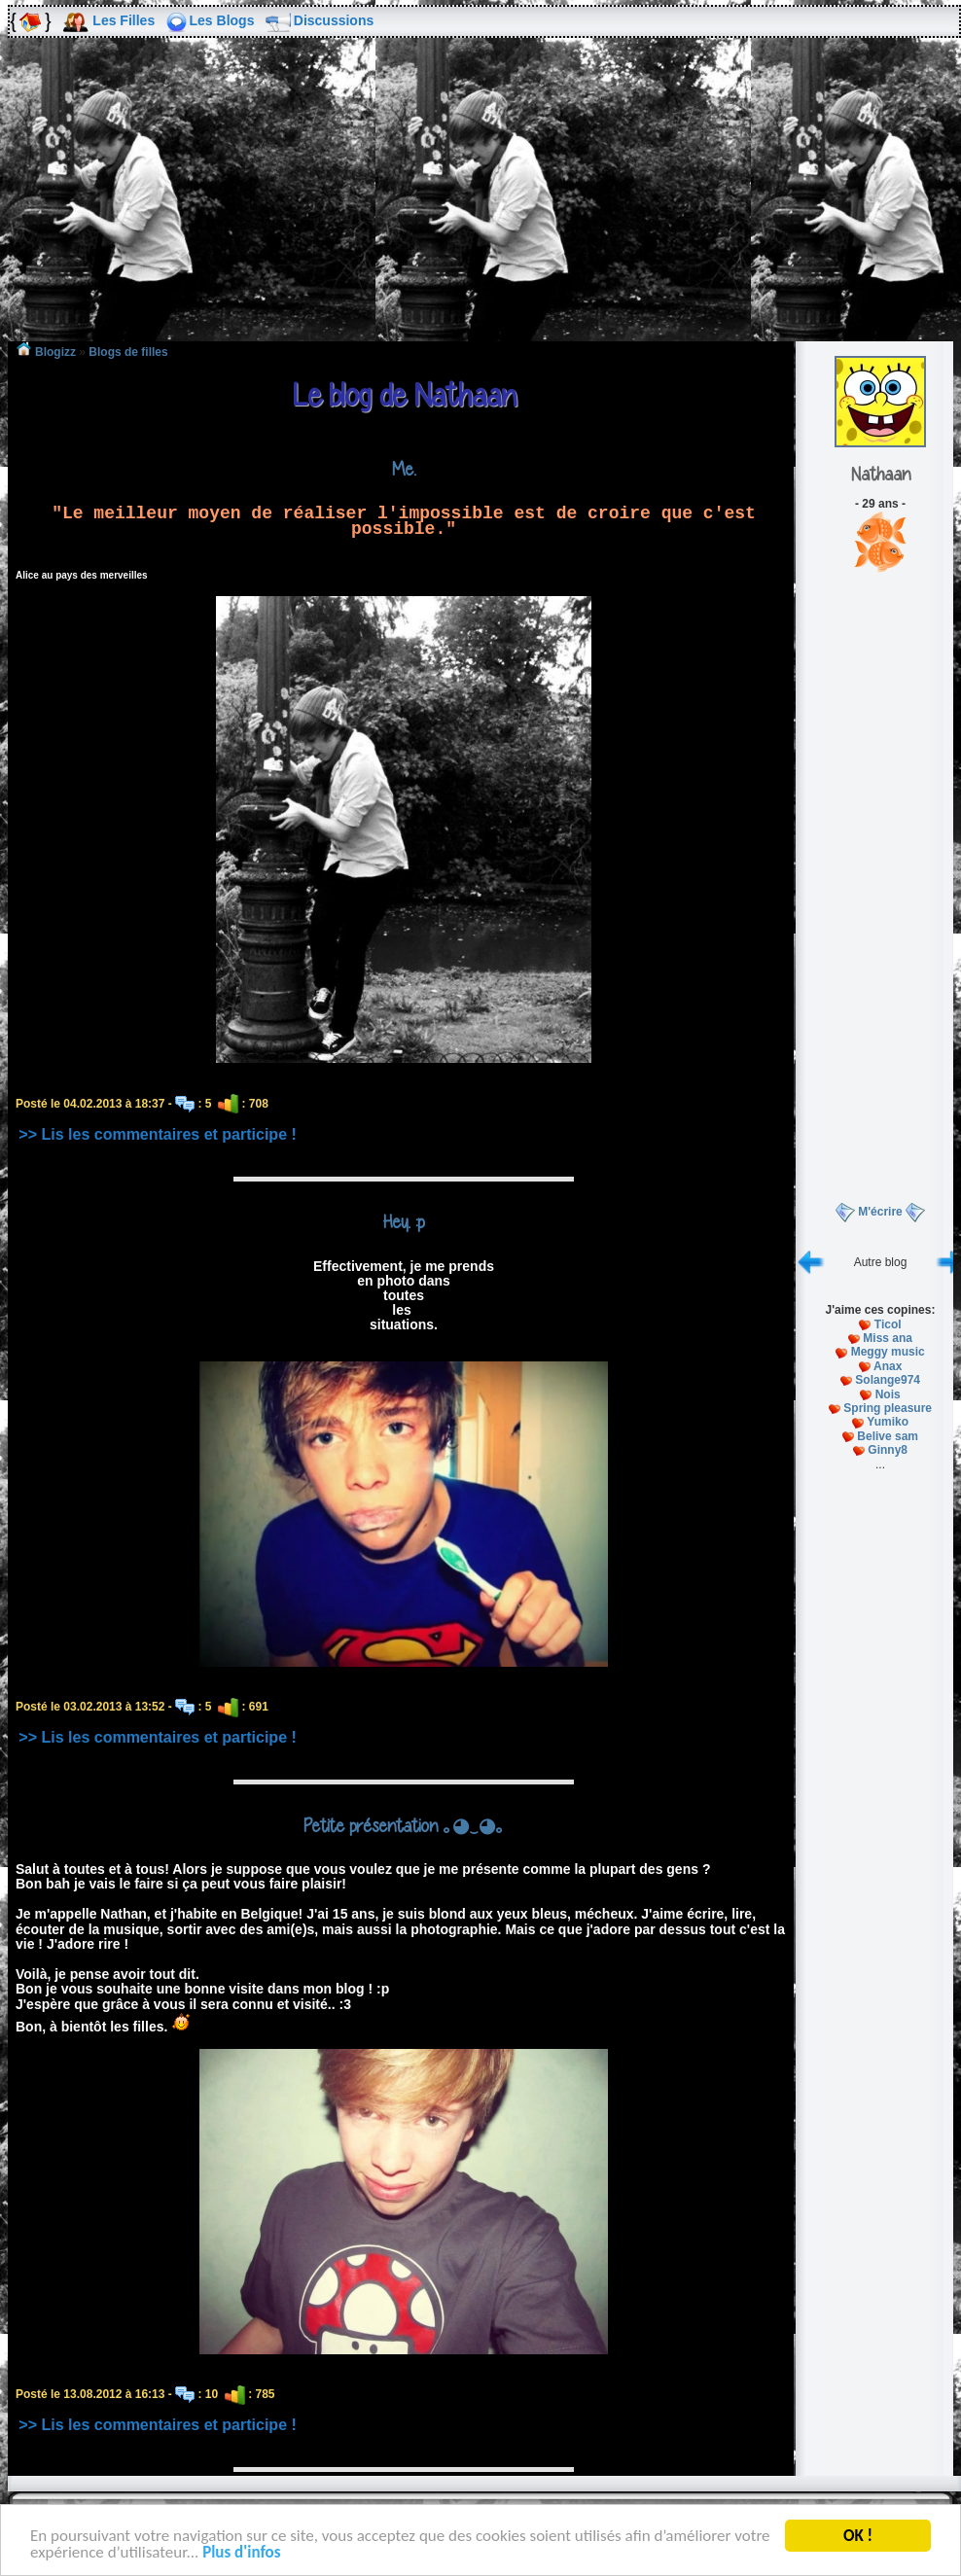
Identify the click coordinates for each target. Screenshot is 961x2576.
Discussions (334, 20)
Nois (888, 1394)
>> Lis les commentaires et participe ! (157, 1134)
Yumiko (887, 1422)
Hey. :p (403, 1221)
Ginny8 (888, 1450)
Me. (404, 468)
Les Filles (123, 20)
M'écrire (880, 1211)
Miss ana (887, 1338)
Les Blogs (222, 20)
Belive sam (887, 1436)
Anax (887, 1366)
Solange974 (887, 1380)
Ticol (888, 1324)
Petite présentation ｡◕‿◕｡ (404, 1825)
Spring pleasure (887, 1408)
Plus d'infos (241, 2554)
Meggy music (888, 1352)
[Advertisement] (480, 203)
